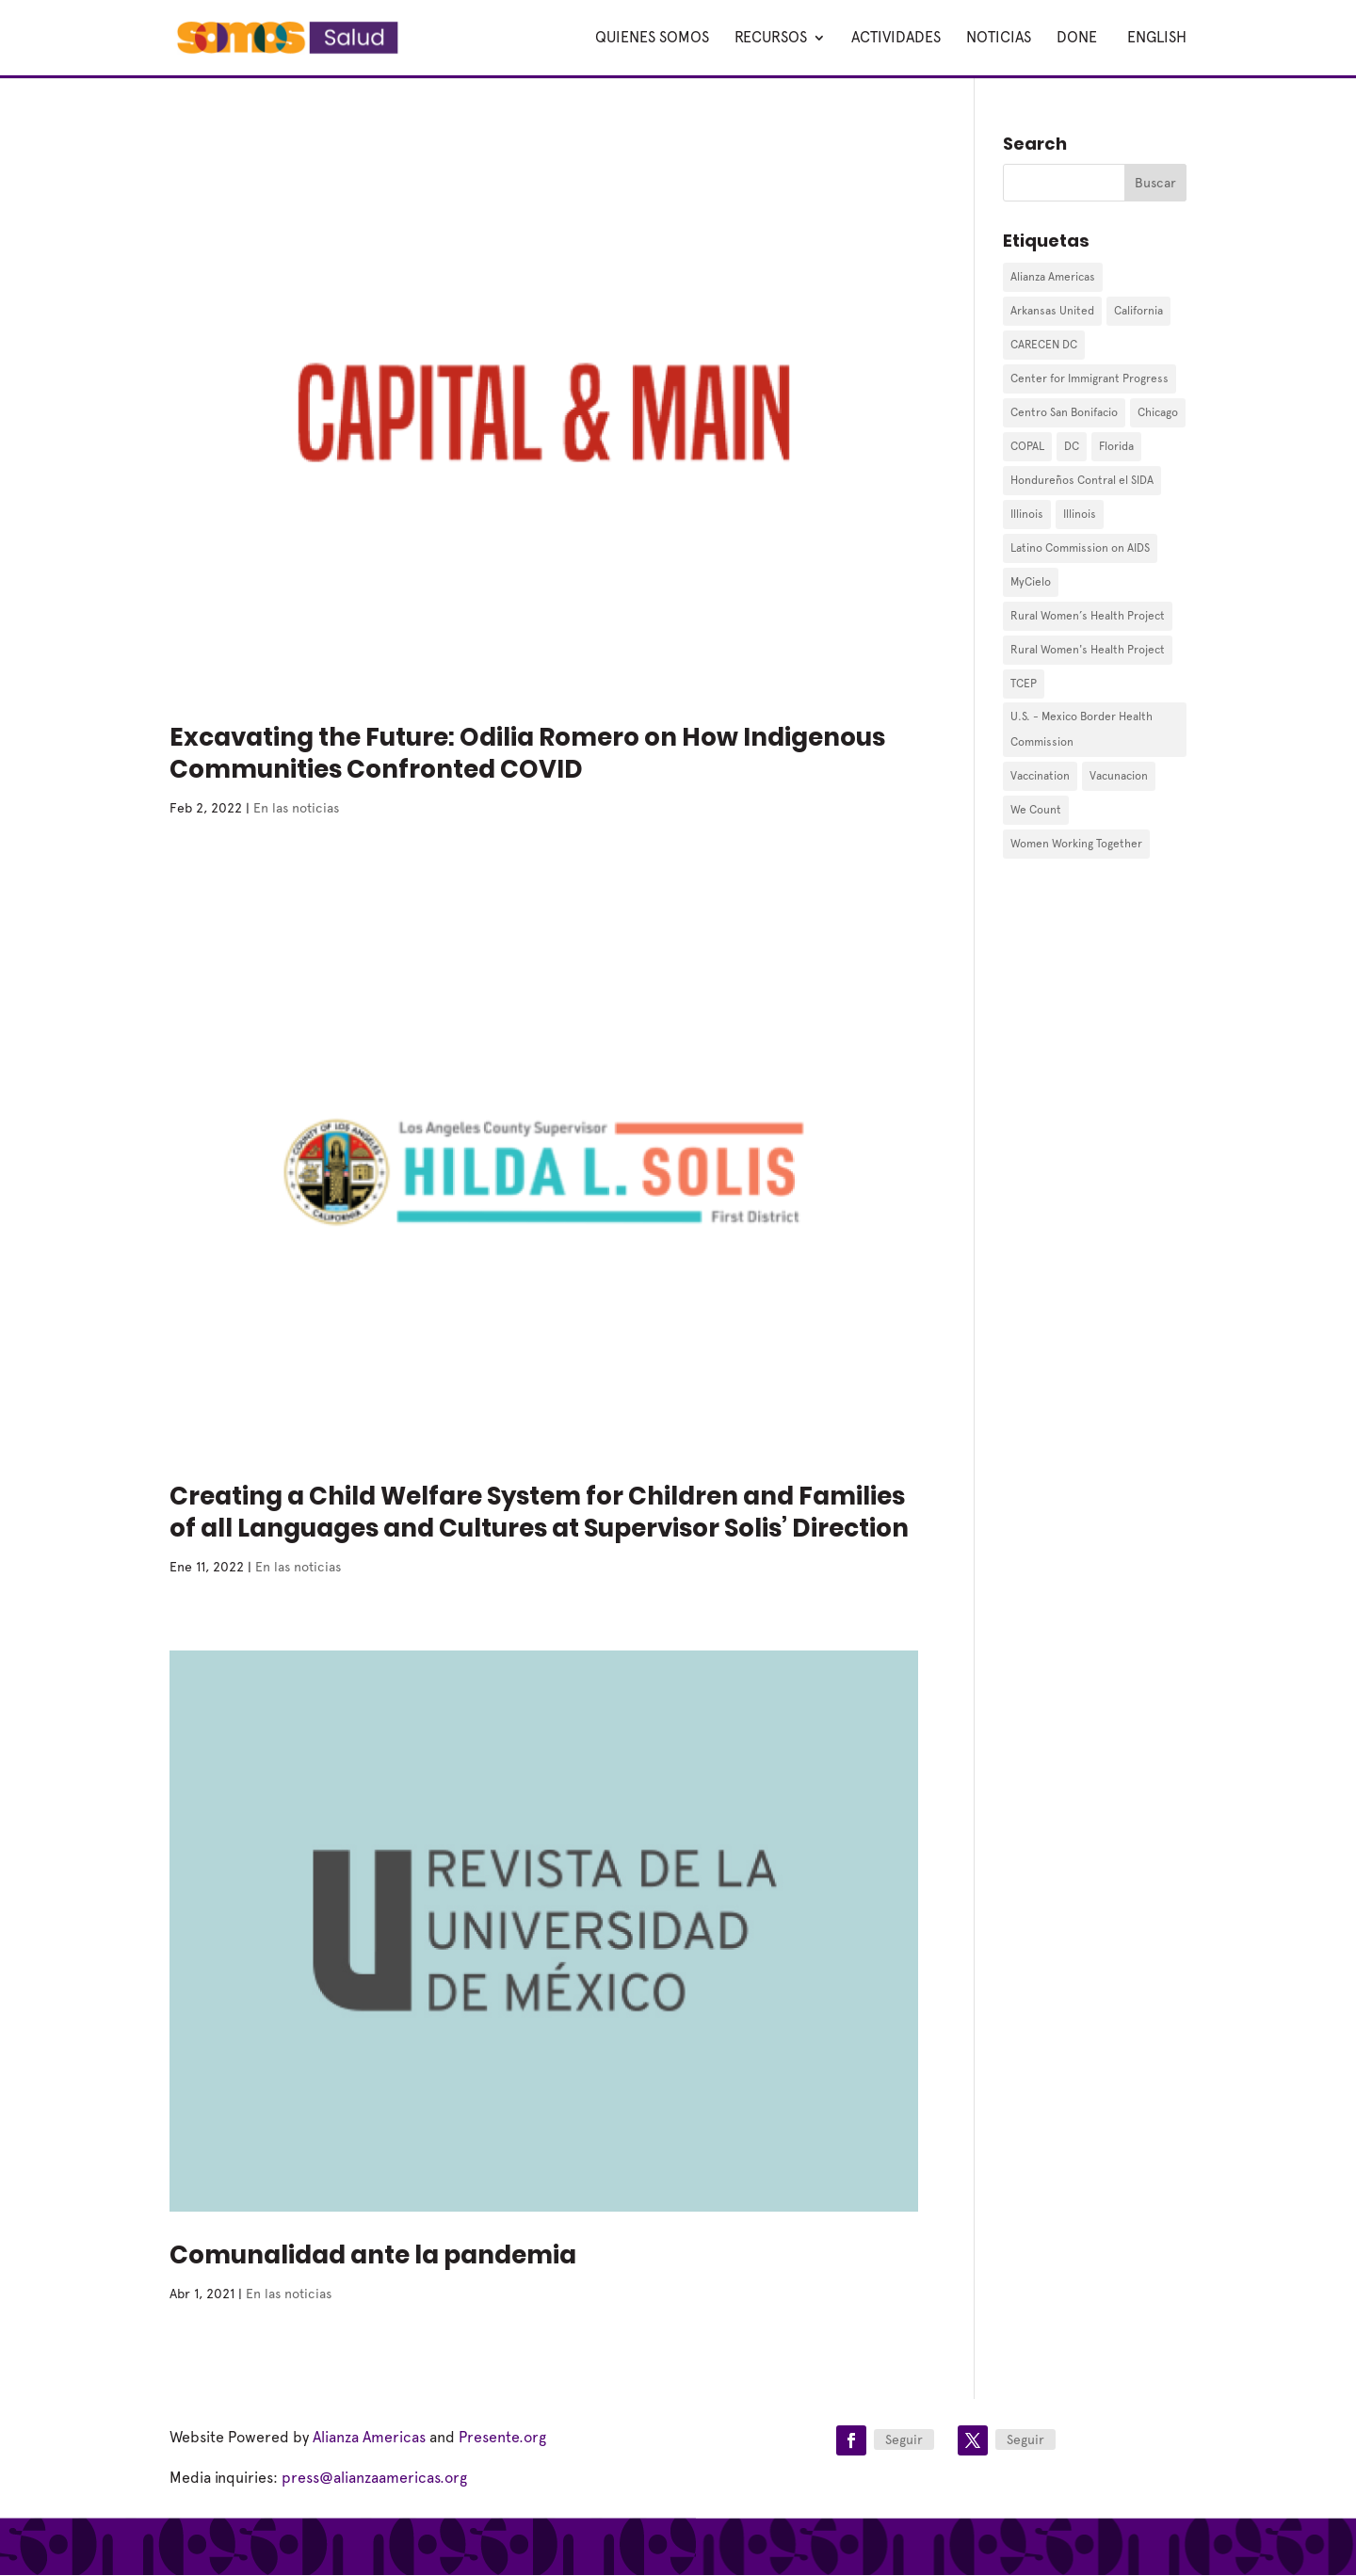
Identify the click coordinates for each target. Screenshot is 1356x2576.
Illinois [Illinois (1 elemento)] (1026, 514)
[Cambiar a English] (1154, 53)
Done (1077, 38)
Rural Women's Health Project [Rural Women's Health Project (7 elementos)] (1087, 649)
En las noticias (296, 807)
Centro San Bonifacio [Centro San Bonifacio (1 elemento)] (1064, 412)
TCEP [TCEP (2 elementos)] (1023, 683)
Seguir (904, 2439)
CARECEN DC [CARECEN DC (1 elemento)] (1043, 344)
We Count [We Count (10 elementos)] (1035, 809)
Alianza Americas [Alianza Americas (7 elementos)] (1052, 276)
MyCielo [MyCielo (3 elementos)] (1030, 581)
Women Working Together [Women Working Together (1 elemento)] (1076, 843)
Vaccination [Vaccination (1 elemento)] (1040, 775)
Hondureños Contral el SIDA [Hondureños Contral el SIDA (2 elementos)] (1082, 480)
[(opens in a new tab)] (544, 413)
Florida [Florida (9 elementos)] (1116, 446)
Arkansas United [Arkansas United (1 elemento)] (1052, 310)
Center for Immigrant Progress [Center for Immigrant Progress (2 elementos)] (1089, 378)
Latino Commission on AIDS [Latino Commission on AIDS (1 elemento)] (1080, 548)
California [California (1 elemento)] (1138, 310)
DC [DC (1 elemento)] (1071, 446)
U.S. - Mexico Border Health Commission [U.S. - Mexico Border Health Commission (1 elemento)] (1081, 729)
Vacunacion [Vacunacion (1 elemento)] (1119, 775)
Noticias (998, 38)
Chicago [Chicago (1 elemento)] (1158, 412)
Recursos (770, 38)
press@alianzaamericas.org (374, 2478)
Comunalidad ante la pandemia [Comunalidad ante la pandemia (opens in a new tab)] (373, 2255)
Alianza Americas (369, 2437)
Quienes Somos (652, 38)
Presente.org (502, 2437)
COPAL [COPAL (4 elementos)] (1027, 446)
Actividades (896, 38)
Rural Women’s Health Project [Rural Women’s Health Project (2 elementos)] (1087, 615)
